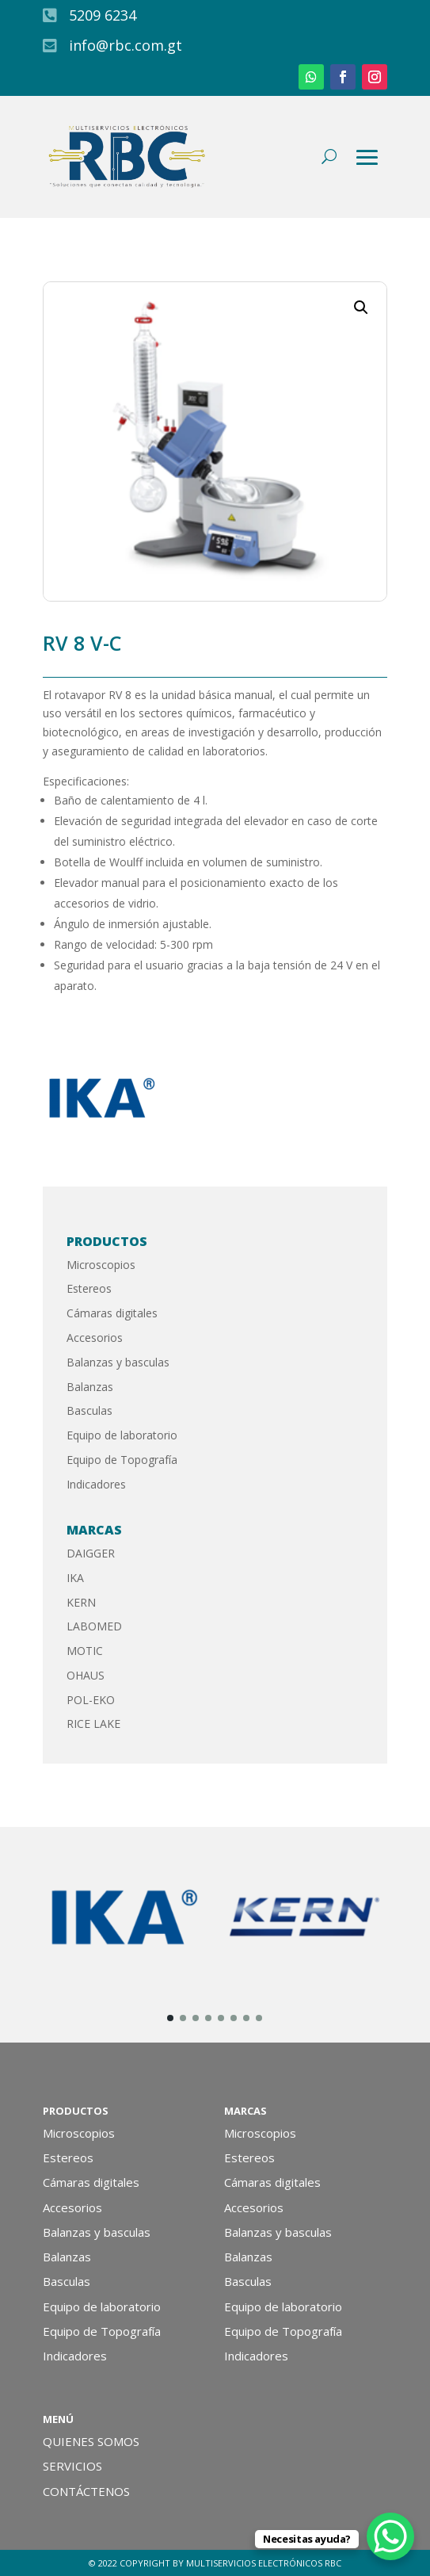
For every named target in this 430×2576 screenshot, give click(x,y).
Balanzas (90, 1386)
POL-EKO (91, 1699)
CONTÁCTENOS (86, 2491)
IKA (75, 1577)
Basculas (89, 1410)
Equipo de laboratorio (122, 1435)
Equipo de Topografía (122, 1459)
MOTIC (85, 1650)
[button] (361, 307)
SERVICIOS (72, 2466)
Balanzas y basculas (118, 1362)
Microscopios (101, 1264)
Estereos (89, 1288)
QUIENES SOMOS (91, 2441)
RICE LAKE (93, 1723)
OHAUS (86, 1675)
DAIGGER (91, 1553)
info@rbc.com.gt (125, 45)
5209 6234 (102, 15)
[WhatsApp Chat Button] (390, 2536)
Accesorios (95, 1337)
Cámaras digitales (112, 1312)
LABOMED (94, 1626)
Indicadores (96, 1484)
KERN (81, 1602)
